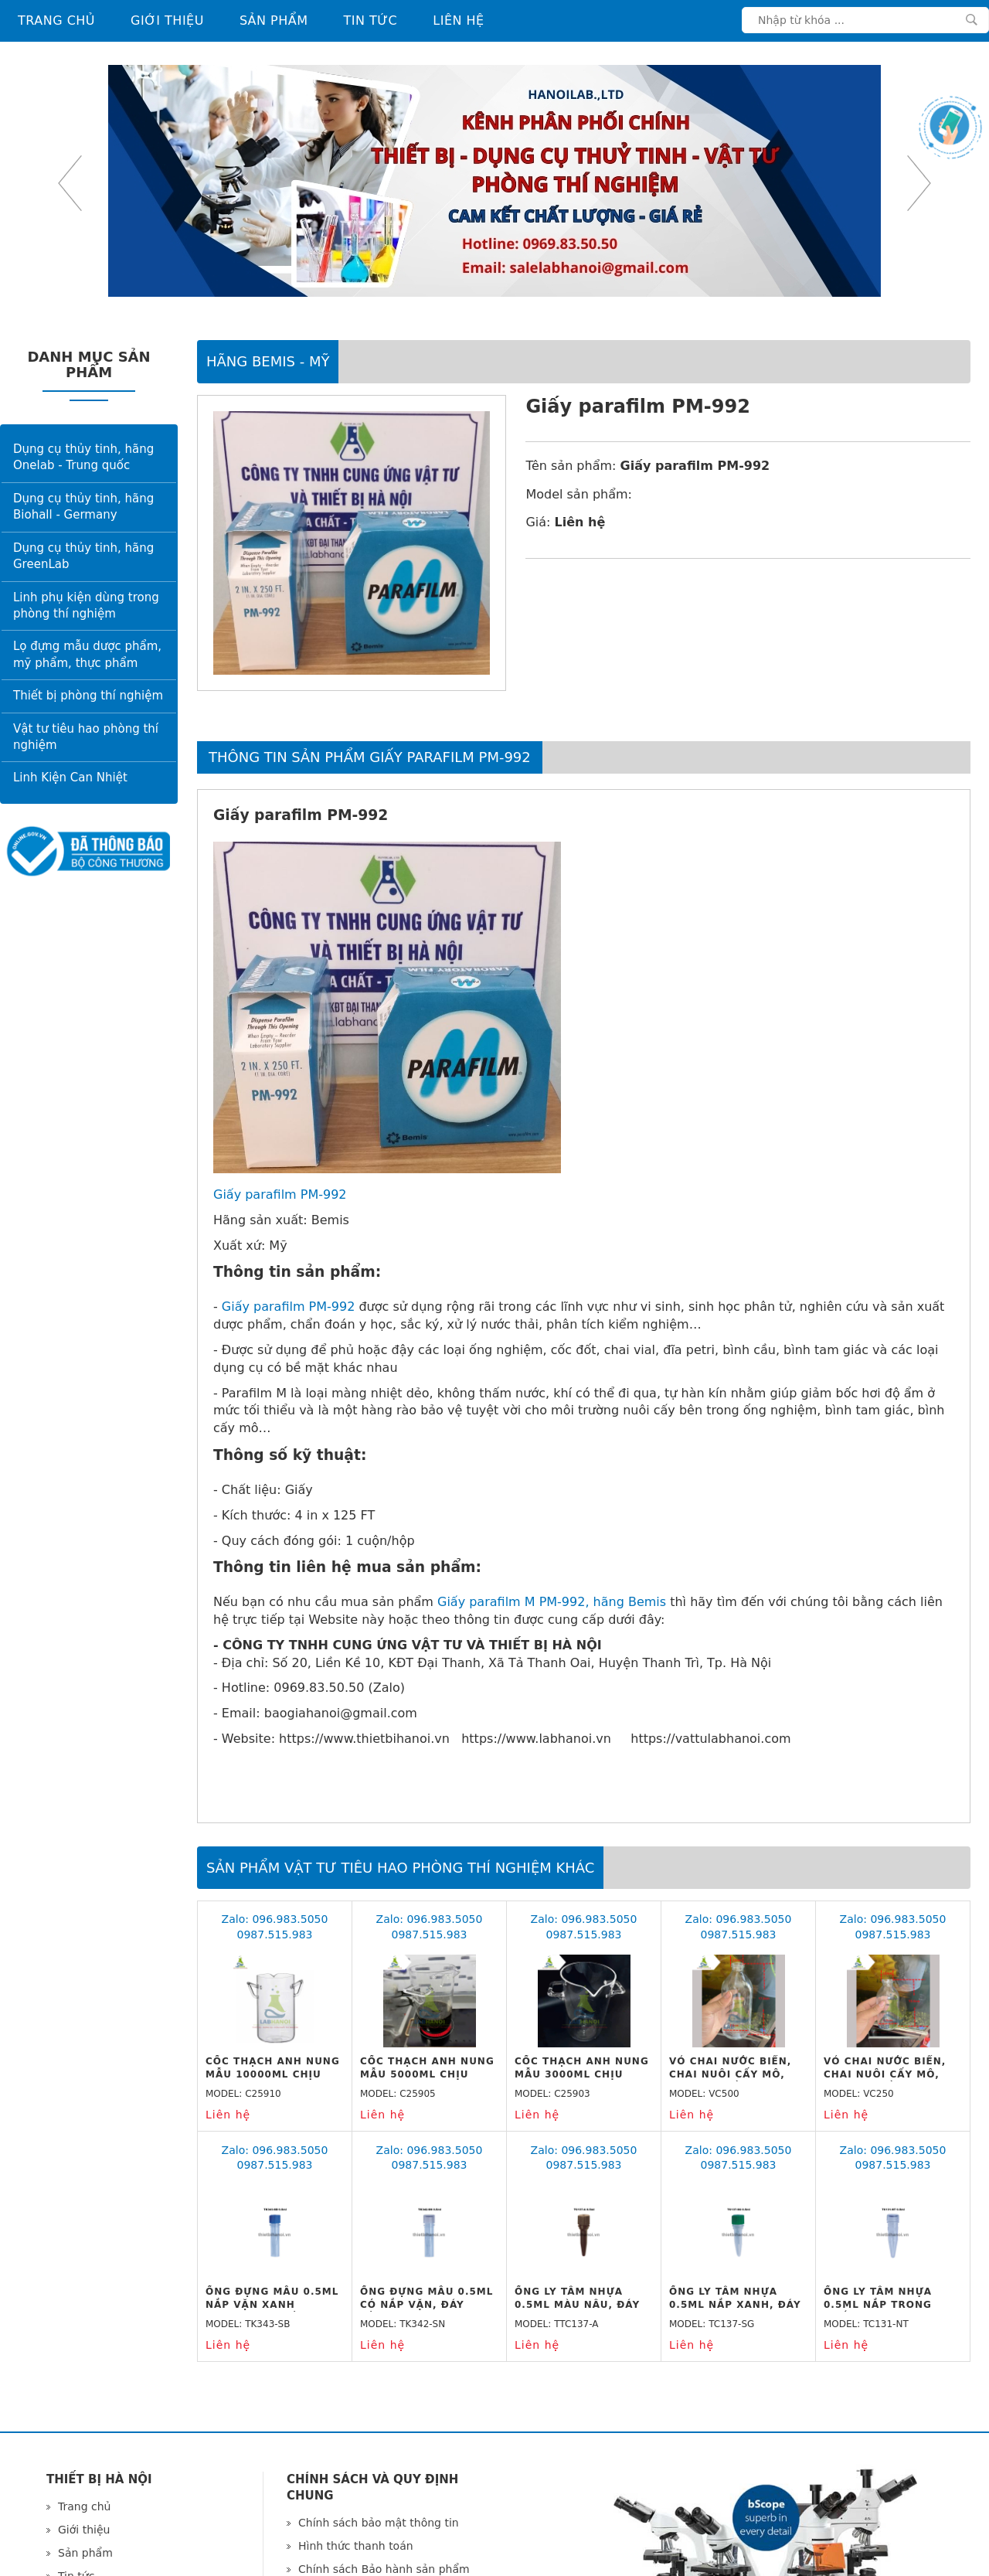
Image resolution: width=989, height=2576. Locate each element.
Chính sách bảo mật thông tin (378, 2522)
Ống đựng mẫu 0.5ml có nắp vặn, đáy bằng (426, 2304)
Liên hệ (458, 20)
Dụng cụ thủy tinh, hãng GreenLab (83, 556)
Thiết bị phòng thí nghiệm (88, 696)
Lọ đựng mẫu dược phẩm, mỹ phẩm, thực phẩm (87, 654)
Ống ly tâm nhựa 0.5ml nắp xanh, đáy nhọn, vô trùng (735, 2304)
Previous (70, 183)
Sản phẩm (274, 20)
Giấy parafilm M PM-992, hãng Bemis (551, 1601)
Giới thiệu (167, 20)
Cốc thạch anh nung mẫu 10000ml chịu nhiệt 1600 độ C (273, 2074)
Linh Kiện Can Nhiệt (70, 777)
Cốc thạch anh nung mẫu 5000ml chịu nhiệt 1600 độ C (427, 2074)
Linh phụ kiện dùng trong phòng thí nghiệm (86, 605)
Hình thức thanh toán (355, 2546)
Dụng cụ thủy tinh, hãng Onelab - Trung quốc (83, 457)
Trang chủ (56, 20)
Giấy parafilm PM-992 (280, 1194)
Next (919, 183)
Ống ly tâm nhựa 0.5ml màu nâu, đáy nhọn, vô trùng (577, 2304)
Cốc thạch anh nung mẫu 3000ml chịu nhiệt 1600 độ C (582, 2074)
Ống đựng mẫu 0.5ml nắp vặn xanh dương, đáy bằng (272, 2304)
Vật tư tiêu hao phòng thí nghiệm (85, 737)
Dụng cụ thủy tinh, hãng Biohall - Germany (83, 507)
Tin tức (371, 20)
